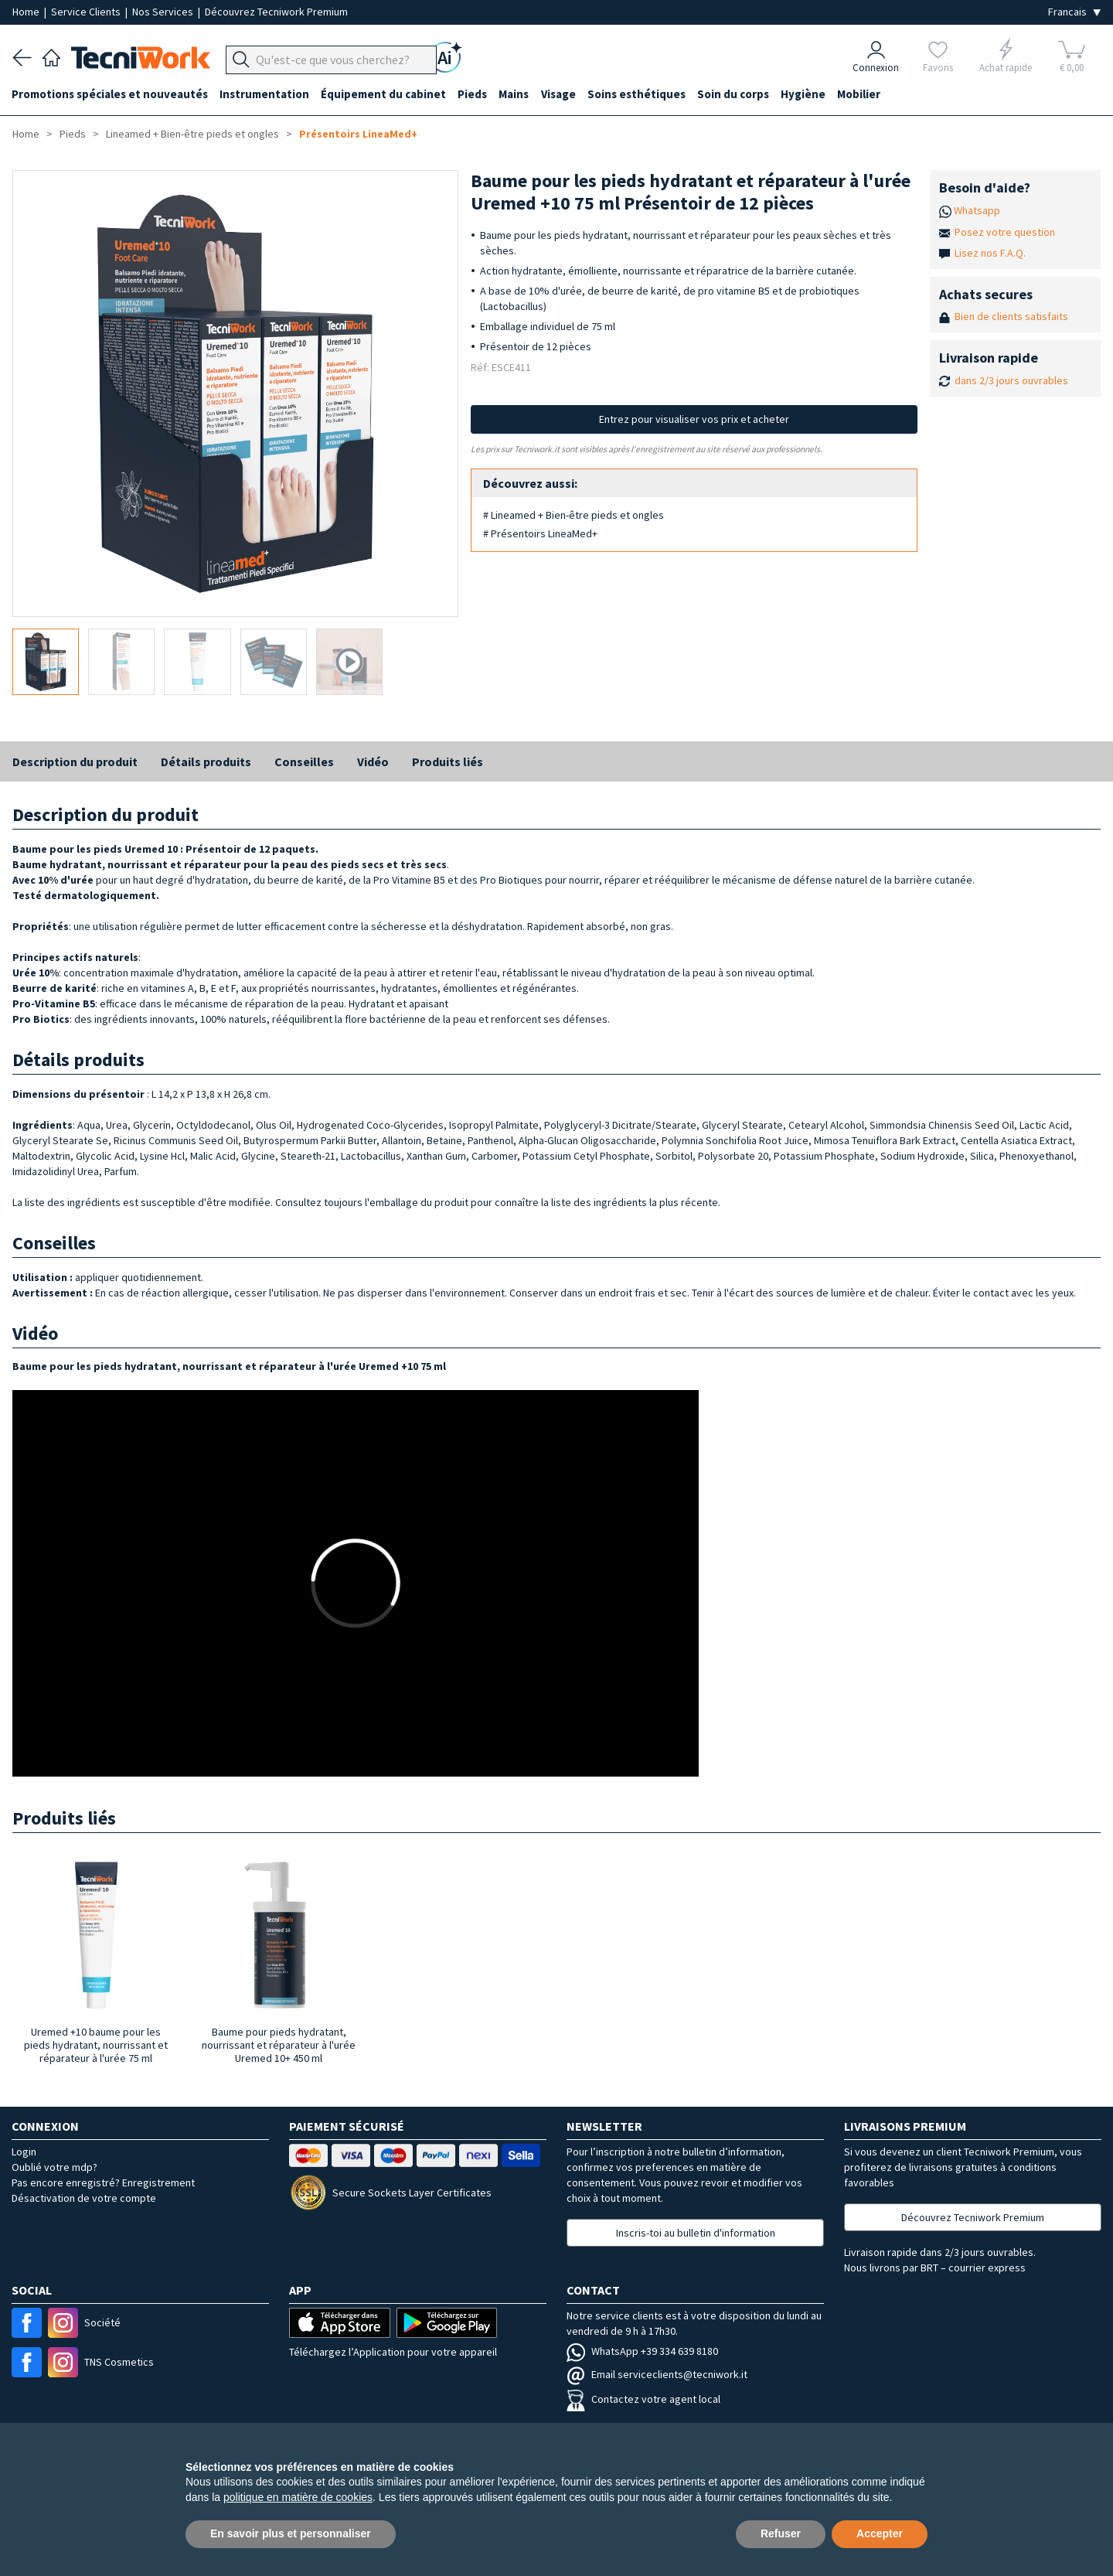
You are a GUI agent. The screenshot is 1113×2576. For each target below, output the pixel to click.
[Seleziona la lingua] (1074, 12)
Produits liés (447, 761)
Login (24, 2152)
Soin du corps (738, 94)
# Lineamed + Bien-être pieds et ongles (573, 515)
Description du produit (75, 761)
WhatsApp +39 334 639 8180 (642, 2351)
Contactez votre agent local (643, 2399)
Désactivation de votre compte (84, 2198)
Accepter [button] (879, 2533)
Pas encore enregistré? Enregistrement (103, 2182)
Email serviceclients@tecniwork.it (657, 2374)
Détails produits (206, 761)
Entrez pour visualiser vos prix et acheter (694, 419)
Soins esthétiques (641, 94)
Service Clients (87, 12)
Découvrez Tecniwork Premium (276, 12)
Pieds (475, 94)
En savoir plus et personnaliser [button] (290, 2533)
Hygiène (809, 94)
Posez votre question (1005, 232)
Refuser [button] (781, 2533)
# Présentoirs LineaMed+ (540, 533)
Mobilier (865, 94)
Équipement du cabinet (385, 94)
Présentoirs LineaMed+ (358, 134)
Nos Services (164, 12)
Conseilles (304, 761)
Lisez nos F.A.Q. (990, 253)
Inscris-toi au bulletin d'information (695, 2233)
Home (27, 12)
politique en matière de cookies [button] (298, 2497)
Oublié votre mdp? (54, 2167)
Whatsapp (977, 210)
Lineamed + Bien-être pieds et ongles (192, 134)
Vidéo (373, 761)
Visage (562, 94)
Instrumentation (266, 94)
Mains (517, 94)
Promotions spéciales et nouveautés (110, 94)
